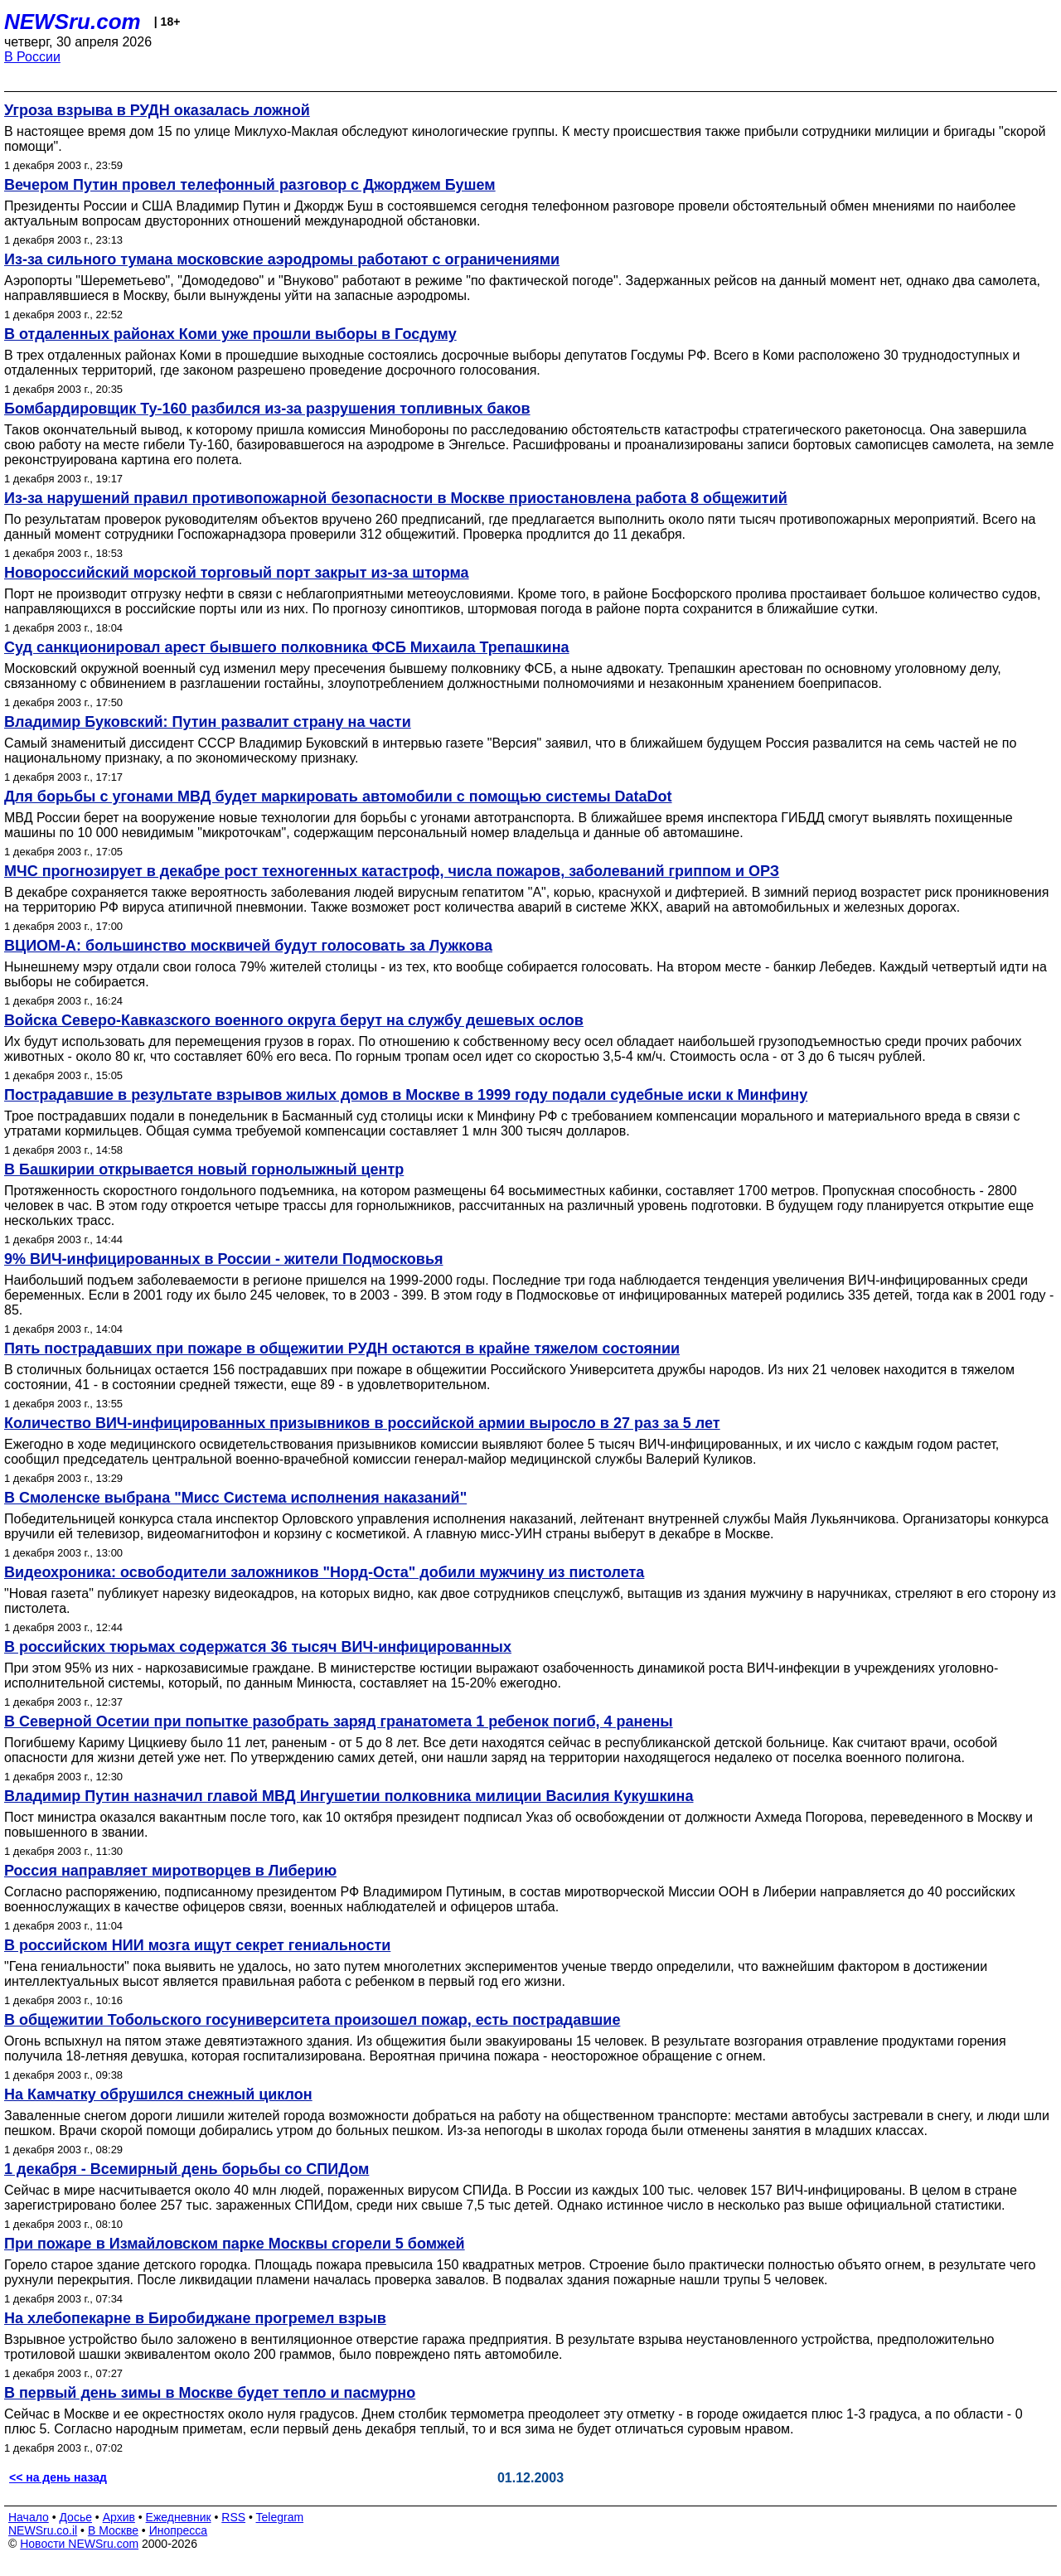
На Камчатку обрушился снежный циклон (158, 2094)
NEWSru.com (72, 21)
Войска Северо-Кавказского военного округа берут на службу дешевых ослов (294, 1020)
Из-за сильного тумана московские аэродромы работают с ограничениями (282, 259)
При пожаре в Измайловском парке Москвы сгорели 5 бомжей (234, 2243)
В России (32, 57)
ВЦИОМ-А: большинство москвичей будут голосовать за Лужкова (248, 945)
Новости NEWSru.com (79, 2543)
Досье (75, 2517)
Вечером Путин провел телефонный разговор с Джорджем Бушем (250, 185)
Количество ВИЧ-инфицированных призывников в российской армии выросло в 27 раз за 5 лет (362, 1423)
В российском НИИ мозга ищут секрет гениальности (197, 1945)
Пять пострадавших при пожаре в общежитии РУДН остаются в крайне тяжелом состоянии (342, 1348)
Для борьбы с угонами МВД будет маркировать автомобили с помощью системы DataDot (338, 796)
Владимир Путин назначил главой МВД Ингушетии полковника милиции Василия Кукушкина (348, 1796)
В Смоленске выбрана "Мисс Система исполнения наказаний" (235, 1497)
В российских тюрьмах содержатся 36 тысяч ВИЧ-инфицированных (257, 1647)
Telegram (280, 2517)
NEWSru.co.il (42, 2530)
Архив (119, 2517)
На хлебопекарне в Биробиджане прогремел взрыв (195, 2318)
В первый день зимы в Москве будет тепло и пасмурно (209, 2393)
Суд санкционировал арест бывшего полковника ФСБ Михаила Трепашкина (286, 647)
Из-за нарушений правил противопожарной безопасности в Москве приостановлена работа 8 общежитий (395, 498)
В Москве (113, 2530)
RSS (233, 2517)
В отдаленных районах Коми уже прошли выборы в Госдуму (230, 334)
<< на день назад (58, 2477)
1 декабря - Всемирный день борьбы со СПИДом (186, 2169)
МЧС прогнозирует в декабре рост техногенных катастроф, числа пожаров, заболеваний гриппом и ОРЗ (391, 871)
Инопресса (178, 2530)
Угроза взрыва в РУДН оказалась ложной (157, 110)
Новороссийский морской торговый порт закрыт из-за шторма (236, 572)
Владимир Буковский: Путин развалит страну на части (207, 722)
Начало (28, 2517)
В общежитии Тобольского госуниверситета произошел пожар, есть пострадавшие (312, 2020)
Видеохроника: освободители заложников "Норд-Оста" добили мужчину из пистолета (324, 1572)
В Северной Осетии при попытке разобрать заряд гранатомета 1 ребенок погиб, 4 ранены (338, 1721)
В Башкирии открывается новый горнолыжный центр (204, 1169)
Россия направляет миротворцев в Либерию (170, 1870)
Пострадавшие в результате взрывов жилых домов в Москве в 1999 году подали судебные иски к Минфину (405, 1095)
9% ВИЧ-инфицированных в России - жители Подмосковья (223, 1259)
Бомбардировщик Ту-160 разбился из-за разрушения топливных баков (267, 408)
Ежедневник (178, 2517)
